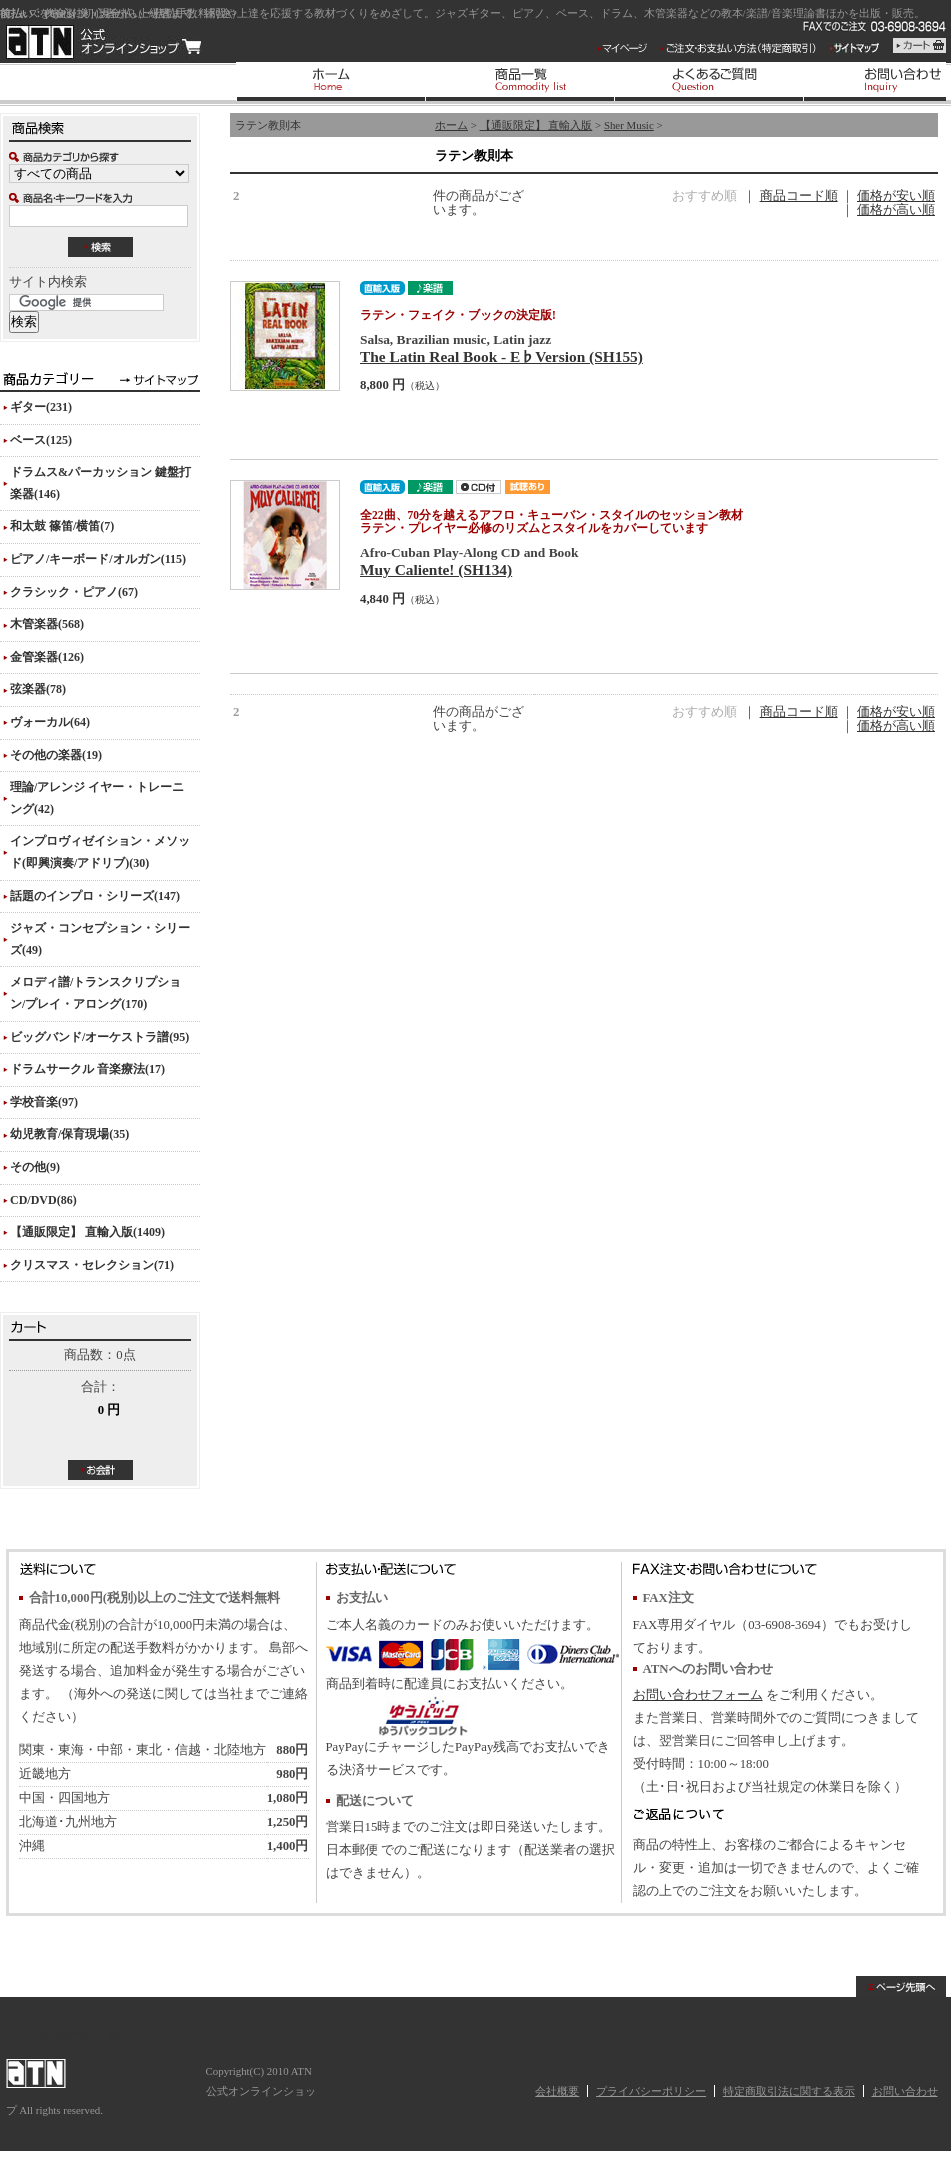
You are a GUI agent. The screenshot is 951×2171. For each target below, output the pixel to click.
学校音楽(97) (44, 1102)
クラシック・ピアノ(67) (74, 592)
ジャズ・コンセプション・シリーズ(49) (100, 939)
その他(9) (35, 1167)
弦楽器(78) (38, 689)
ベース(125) (41, 440)
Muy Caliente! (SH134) (436, 569)
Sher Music (629, 125)
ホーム (451, 125)
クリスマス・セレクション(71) (92, 1265)
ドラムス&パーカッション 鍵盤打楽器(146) (100, 483)
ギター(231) (41, 407)
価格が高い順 (896, 210)
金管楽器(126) (47, 657)
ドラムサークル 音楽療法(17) (87, 1069)
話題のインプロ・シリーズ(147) (95, 896)
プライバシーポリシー (651, 2091)
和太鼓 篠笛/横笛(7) (62, 526)
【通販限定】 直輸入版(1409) (87, 1232)
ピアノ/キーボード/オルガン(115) (98, 559)
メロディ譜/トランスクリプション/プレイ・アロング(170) (95, 993)
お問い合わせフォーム (698, 1695)
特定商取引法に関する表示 (789, 2091)
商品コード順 (799, 196)
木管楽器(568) (47, 624)
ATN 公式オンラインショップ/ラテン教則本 (103, 42)
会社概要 (557, 2091)
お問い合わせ (905, 2091)
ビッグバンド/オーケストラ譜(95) (99, 1037)
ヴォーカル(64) (50, 722)
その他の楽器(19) (56, 755)
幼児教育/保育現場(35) (69, 1134)
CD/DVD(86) (43, 1200)
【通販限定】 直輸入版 (536, 125)
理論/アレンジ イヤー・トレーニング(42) (97, 798)
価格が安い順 (896, 196)
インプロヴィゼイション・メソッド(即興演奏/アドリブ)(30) (100, 852)
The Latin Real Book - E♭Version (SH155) (501, 356)
